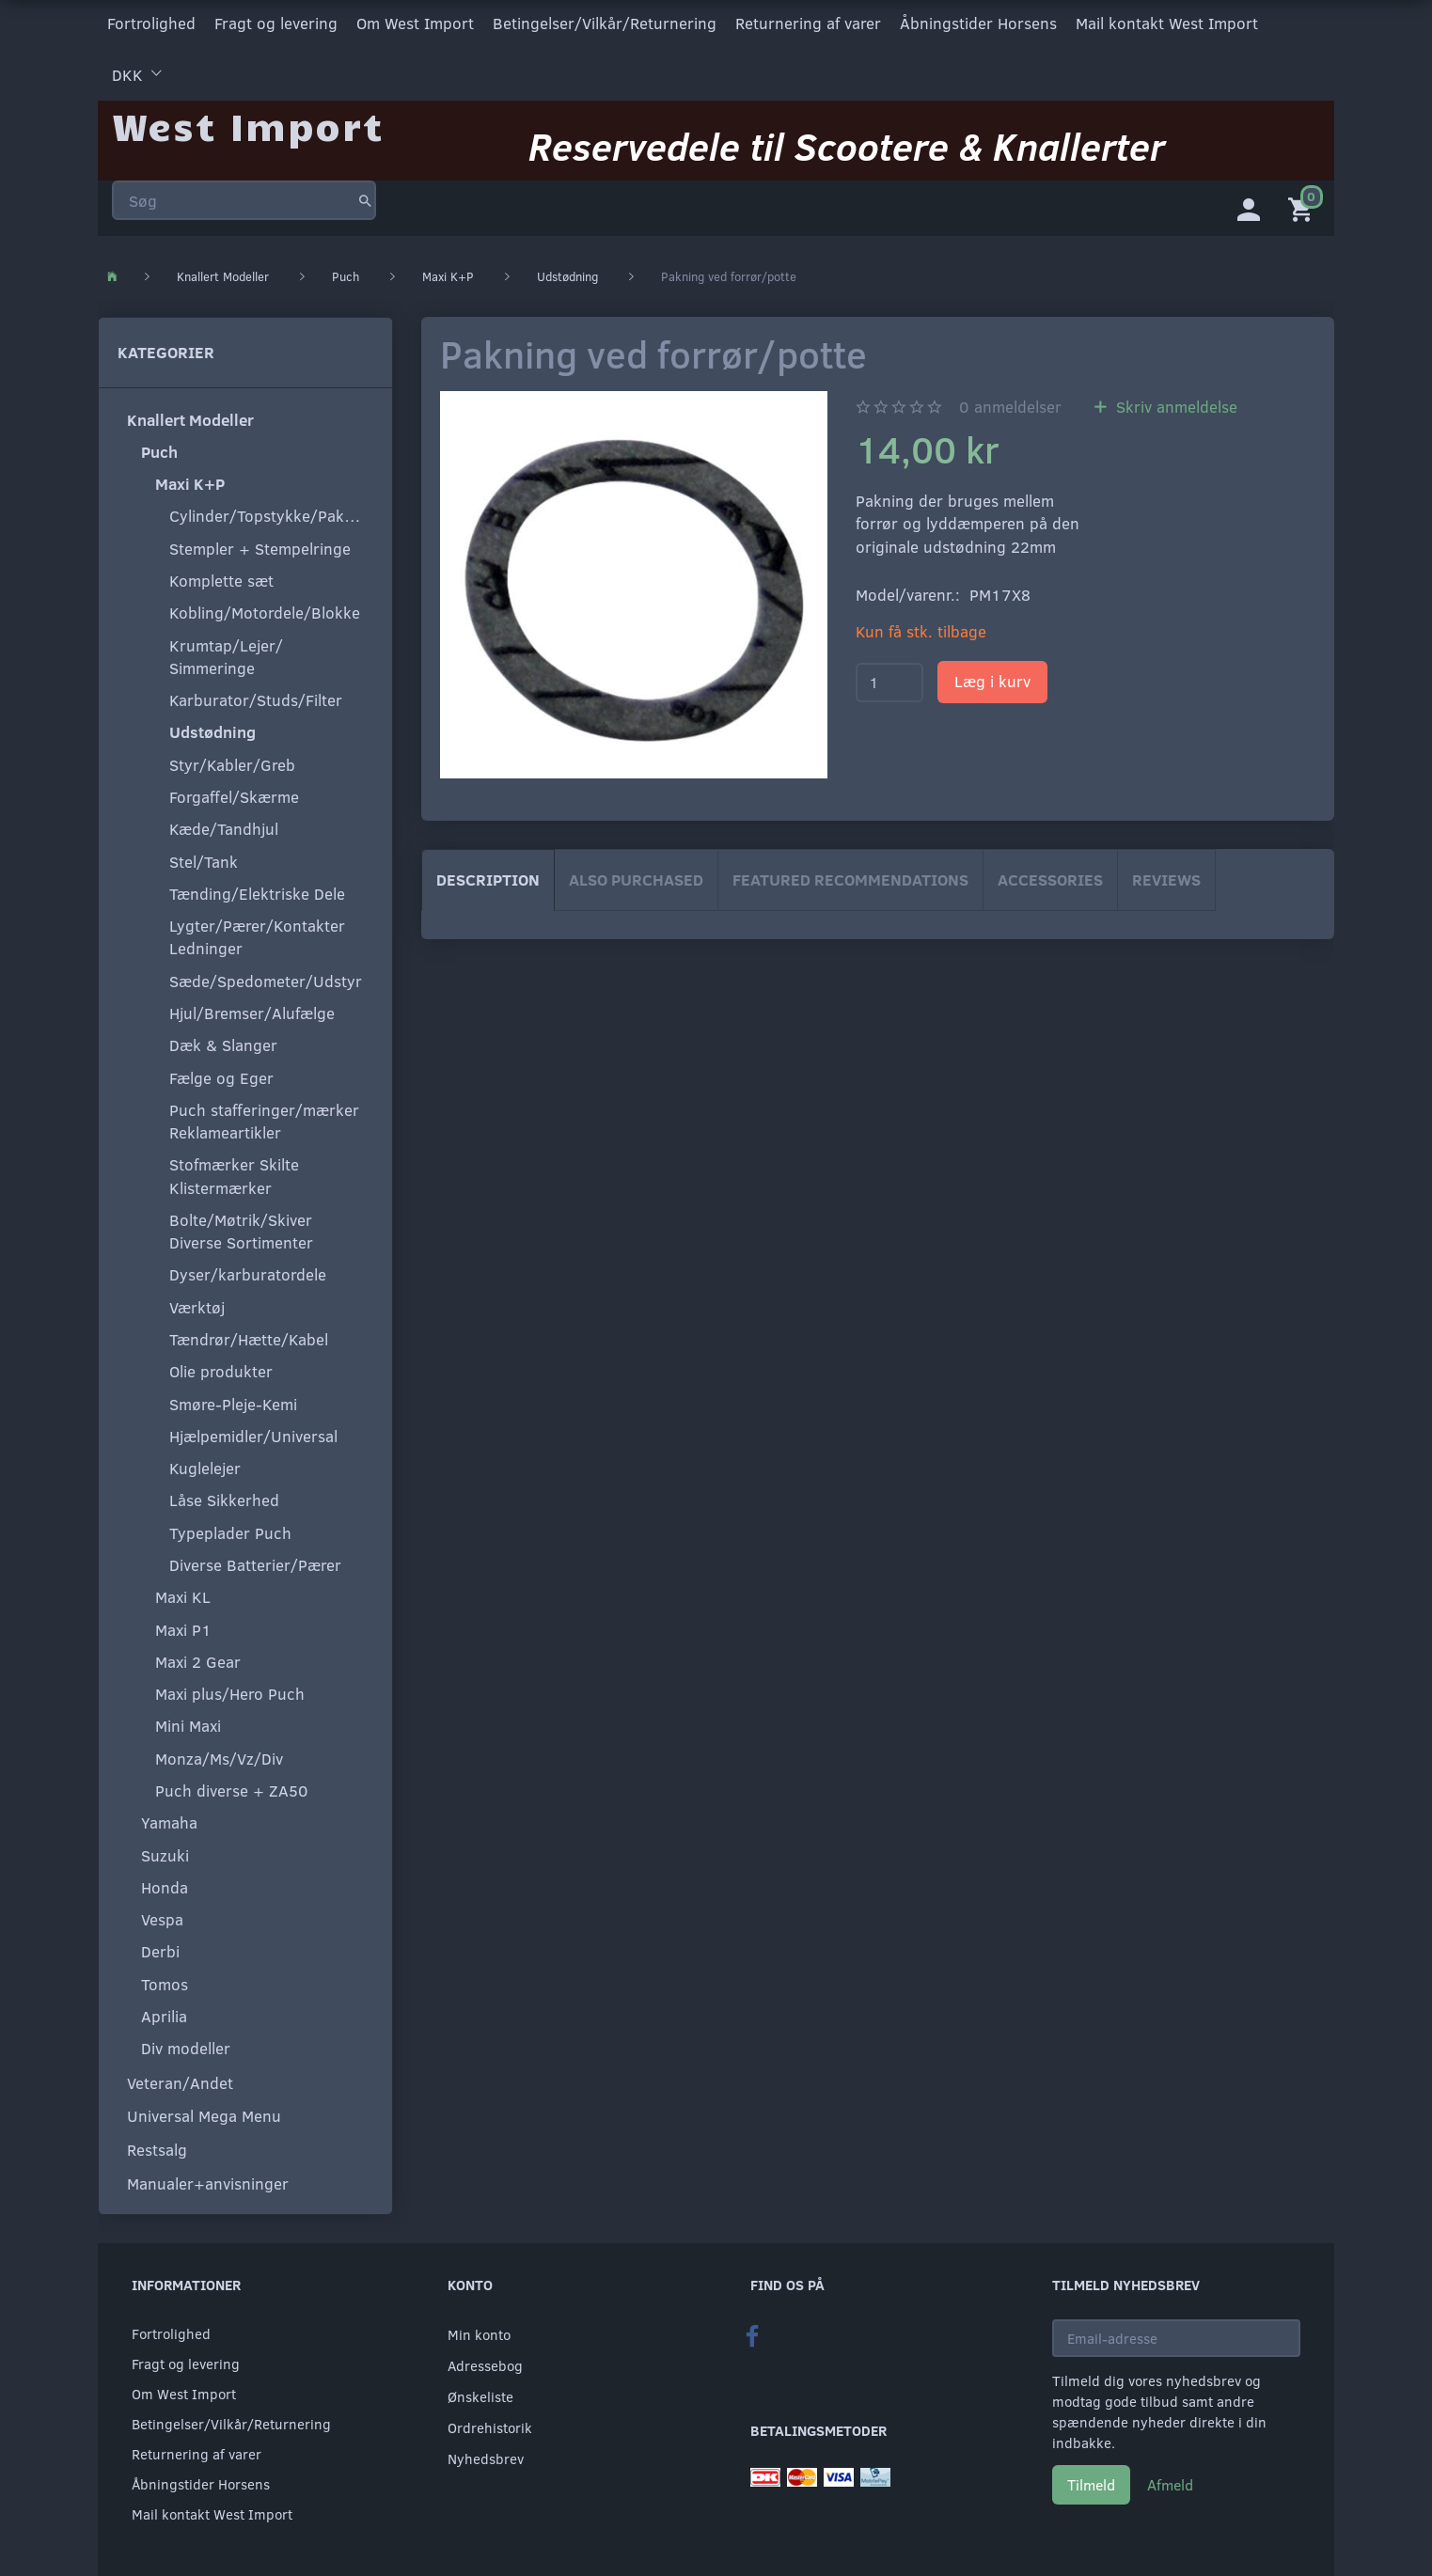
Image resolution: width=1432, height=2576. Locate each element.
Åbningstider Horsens (978, 22)
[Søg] (365, 192)
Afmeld (1170, 2480)
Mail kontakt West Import (1167, 22)
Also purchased (636, 875)
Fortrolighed (151, 22)
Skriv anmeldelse (1174, 402)
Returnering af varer (808, 22)
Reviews (1166, 875)
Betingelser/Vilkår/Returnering (604, 22)
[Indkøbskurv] (1304, 202)
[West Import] (248, 117)
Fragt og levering (276, 22)
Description (488, 875)
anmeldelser (1010, 402)
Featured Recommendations (850, 875)
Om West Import (415, 22)
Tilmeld (1091, 2480)
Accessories (1050, 875)
